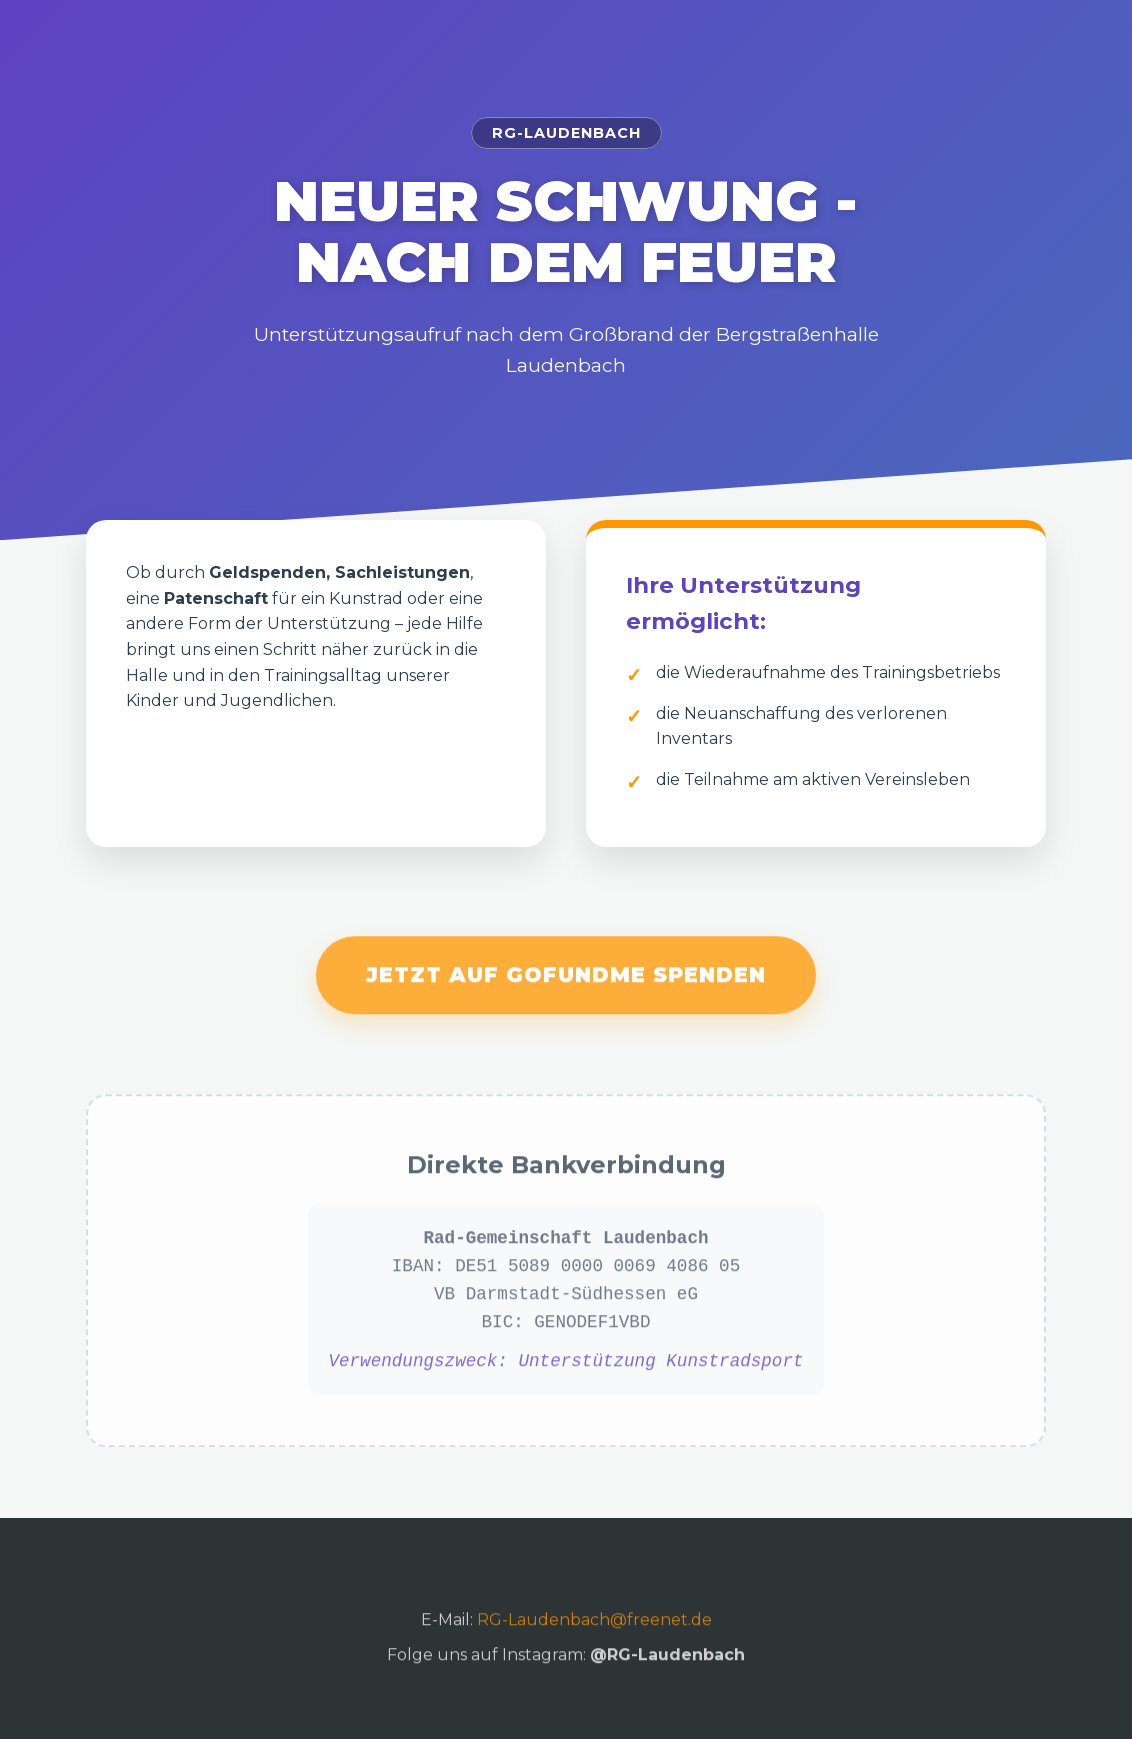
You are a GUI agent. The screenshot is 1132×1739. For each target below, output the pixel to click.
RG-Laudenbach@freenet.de (594, 1628)
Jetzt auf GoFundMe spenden (566, 984)
